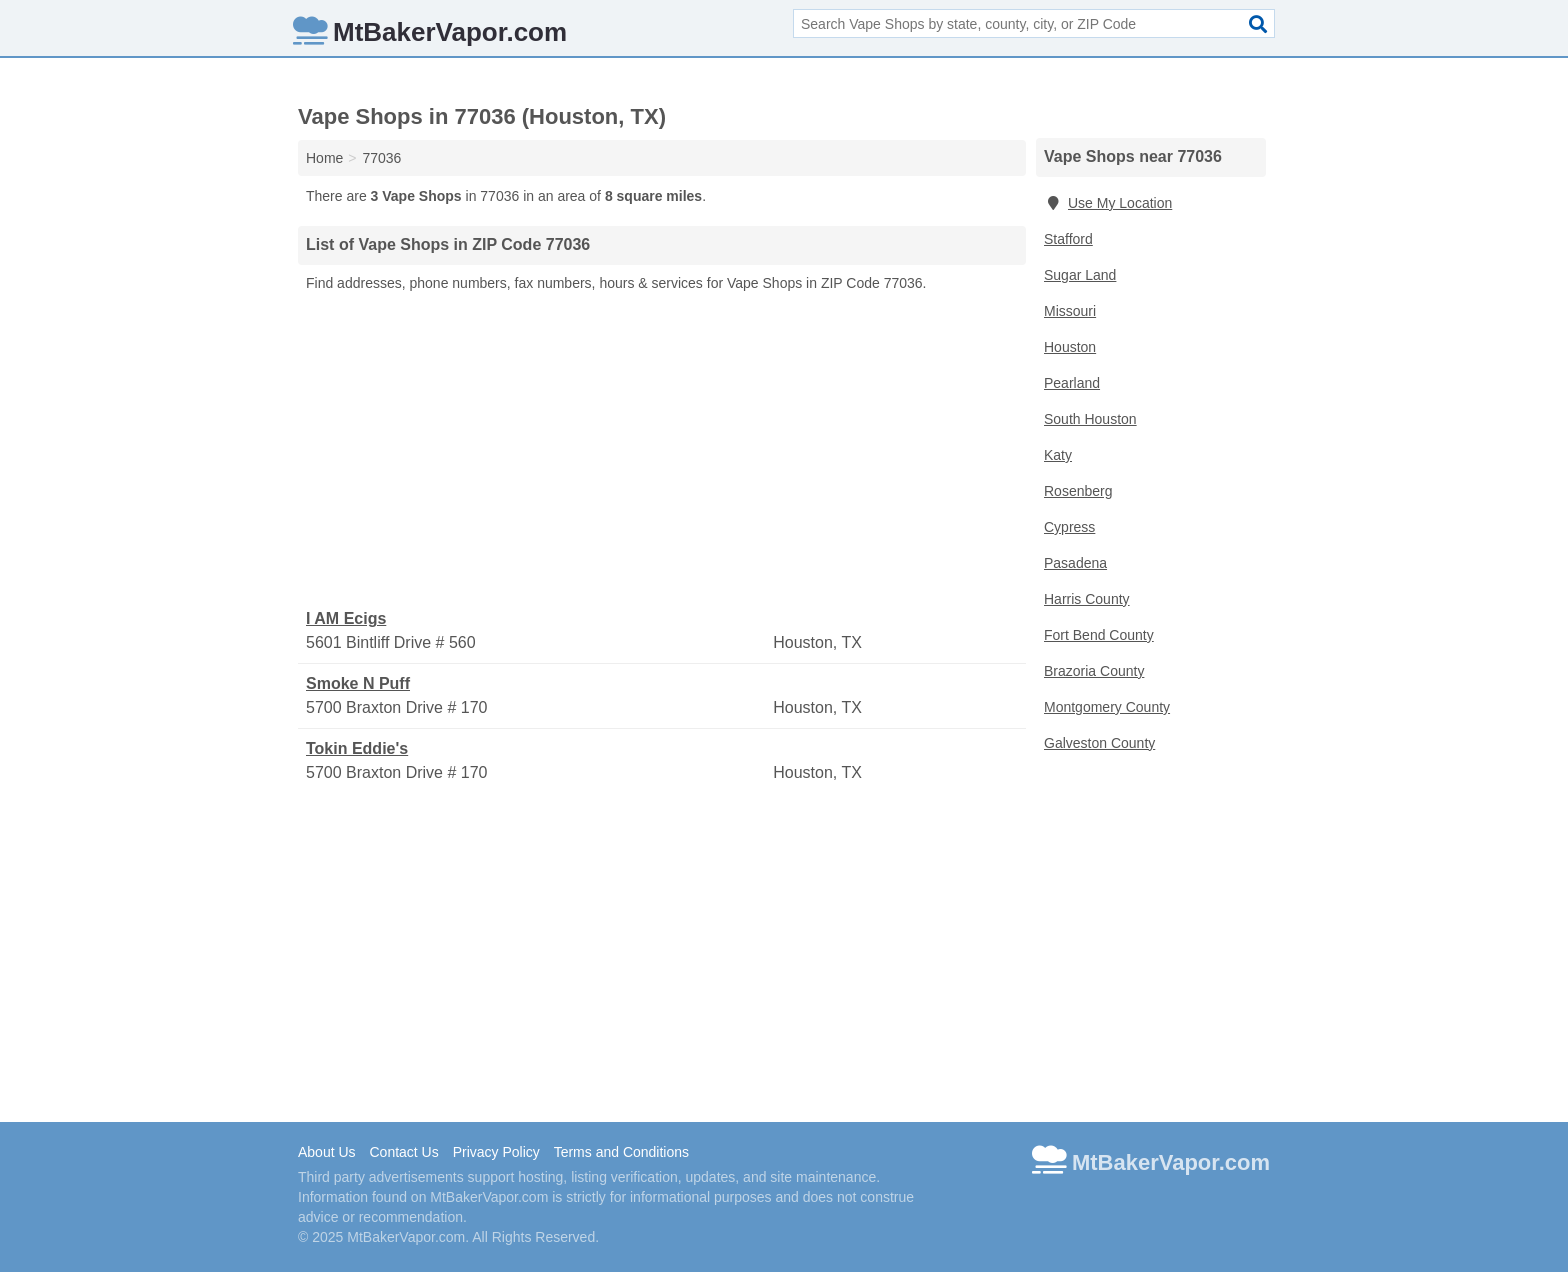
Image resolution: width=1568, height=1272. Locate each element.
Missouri (1070, 311)
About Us (327, 1152)
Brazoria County (1094, 671)
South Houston (1090, 419)
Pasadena (1075, 563)
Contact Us (403, 1152)
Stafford (1068, 239)
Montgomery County (1107, 707)
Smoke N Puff (358, 683)
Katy (1058, 455)
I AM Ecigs (346, 618)
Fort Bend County (1099, 635)
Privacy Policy (496, 1152)
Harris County (1087, 599)
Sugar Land (1080, 275)
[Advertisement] (662, 451)
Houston (1070, 347)
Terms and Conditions (621, 1152)
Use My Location (1108, 203)
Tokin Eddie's (357, 748)
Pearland (1072, 383)
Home (324, 158)
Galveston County (1099, 743)
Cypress (1069, 527)
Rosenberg (1078, 491)
